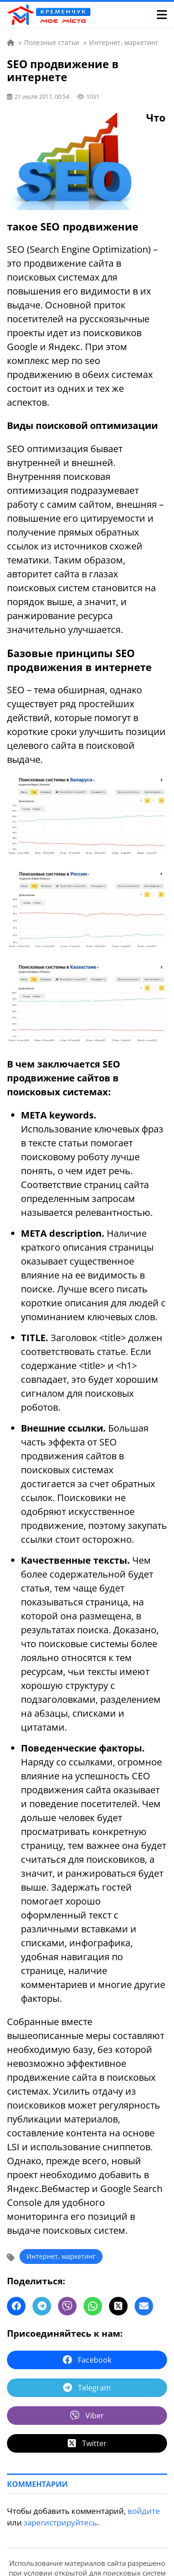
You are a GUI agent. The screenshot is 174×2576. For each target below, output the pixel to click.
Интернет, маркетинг (61, 2256)
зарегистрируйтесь (60, 2522)
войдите (144, 2511)
